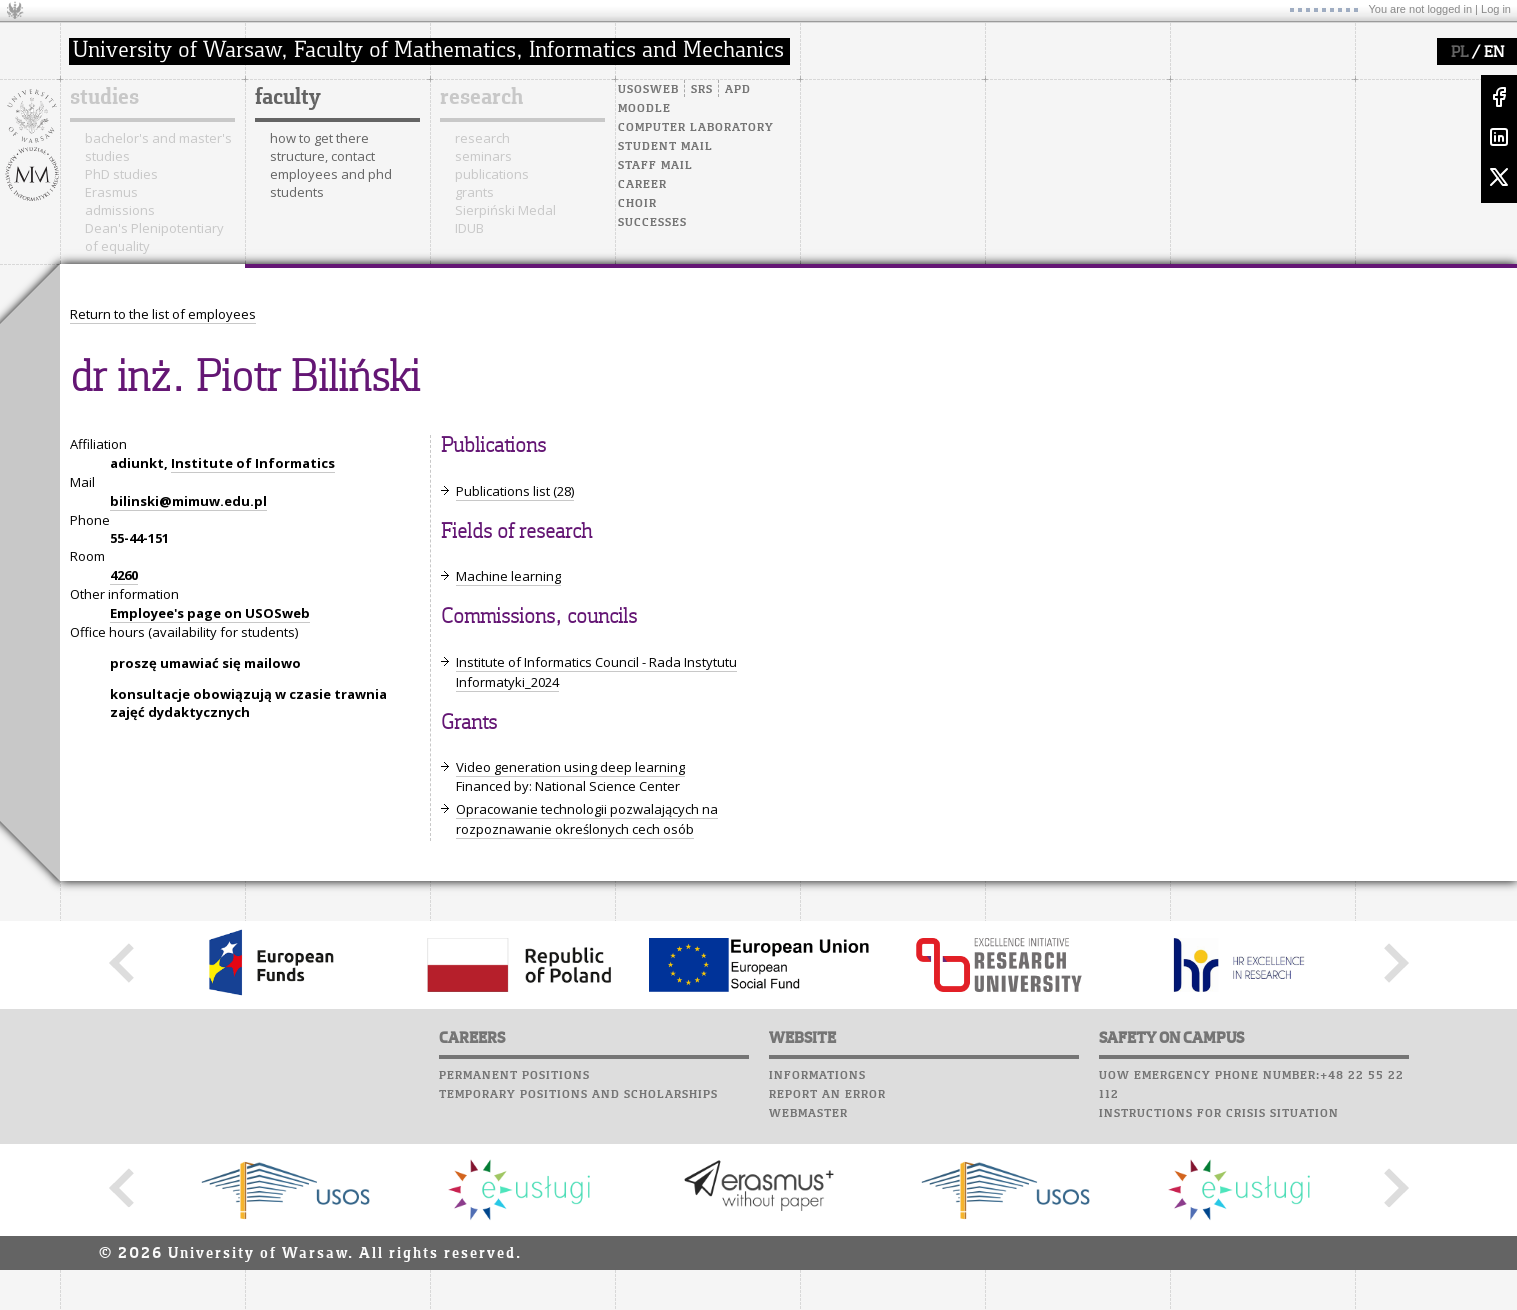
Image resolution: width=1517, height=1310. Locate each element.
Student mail (665, 147)
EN (1494, 53)
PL (1459, 53)
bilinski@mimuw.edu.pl (188, 501)
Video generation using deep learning (570, 767)
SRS (702, 90)
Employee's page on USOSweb (210, 613)
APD (738, 90)
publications (492, 174)
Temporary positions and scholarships (578, 1095)
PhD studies (121, 174)
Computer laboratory (696, 128)
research (481, 98)
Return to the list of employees (163, 314)
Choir (637, 204)
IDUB (469, 228)
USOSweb (648, 90)
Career (642, 185)
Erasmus (111, 192)
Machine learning (508, 576)
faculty (288, 98)
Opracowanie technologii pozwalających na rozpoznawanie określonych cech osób (587, 819)
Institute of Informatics (253, 463)
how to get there (319, 138)
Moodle (644, 109)
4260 (124, 575)
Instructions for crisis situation (1219, 1114)
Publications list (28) (515, 491)
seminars (483, 156)
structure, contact (322, 156)
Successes (652, 223)
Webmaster (808, 1114)
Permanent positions (514, 1076)
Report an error (827, 1095)
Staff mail (655, 166)
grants (474, 192)
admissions (120, 210)
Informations (817, 1076)
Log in (1496, 9)
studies (104, 98)
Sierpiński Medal (505, 210)
